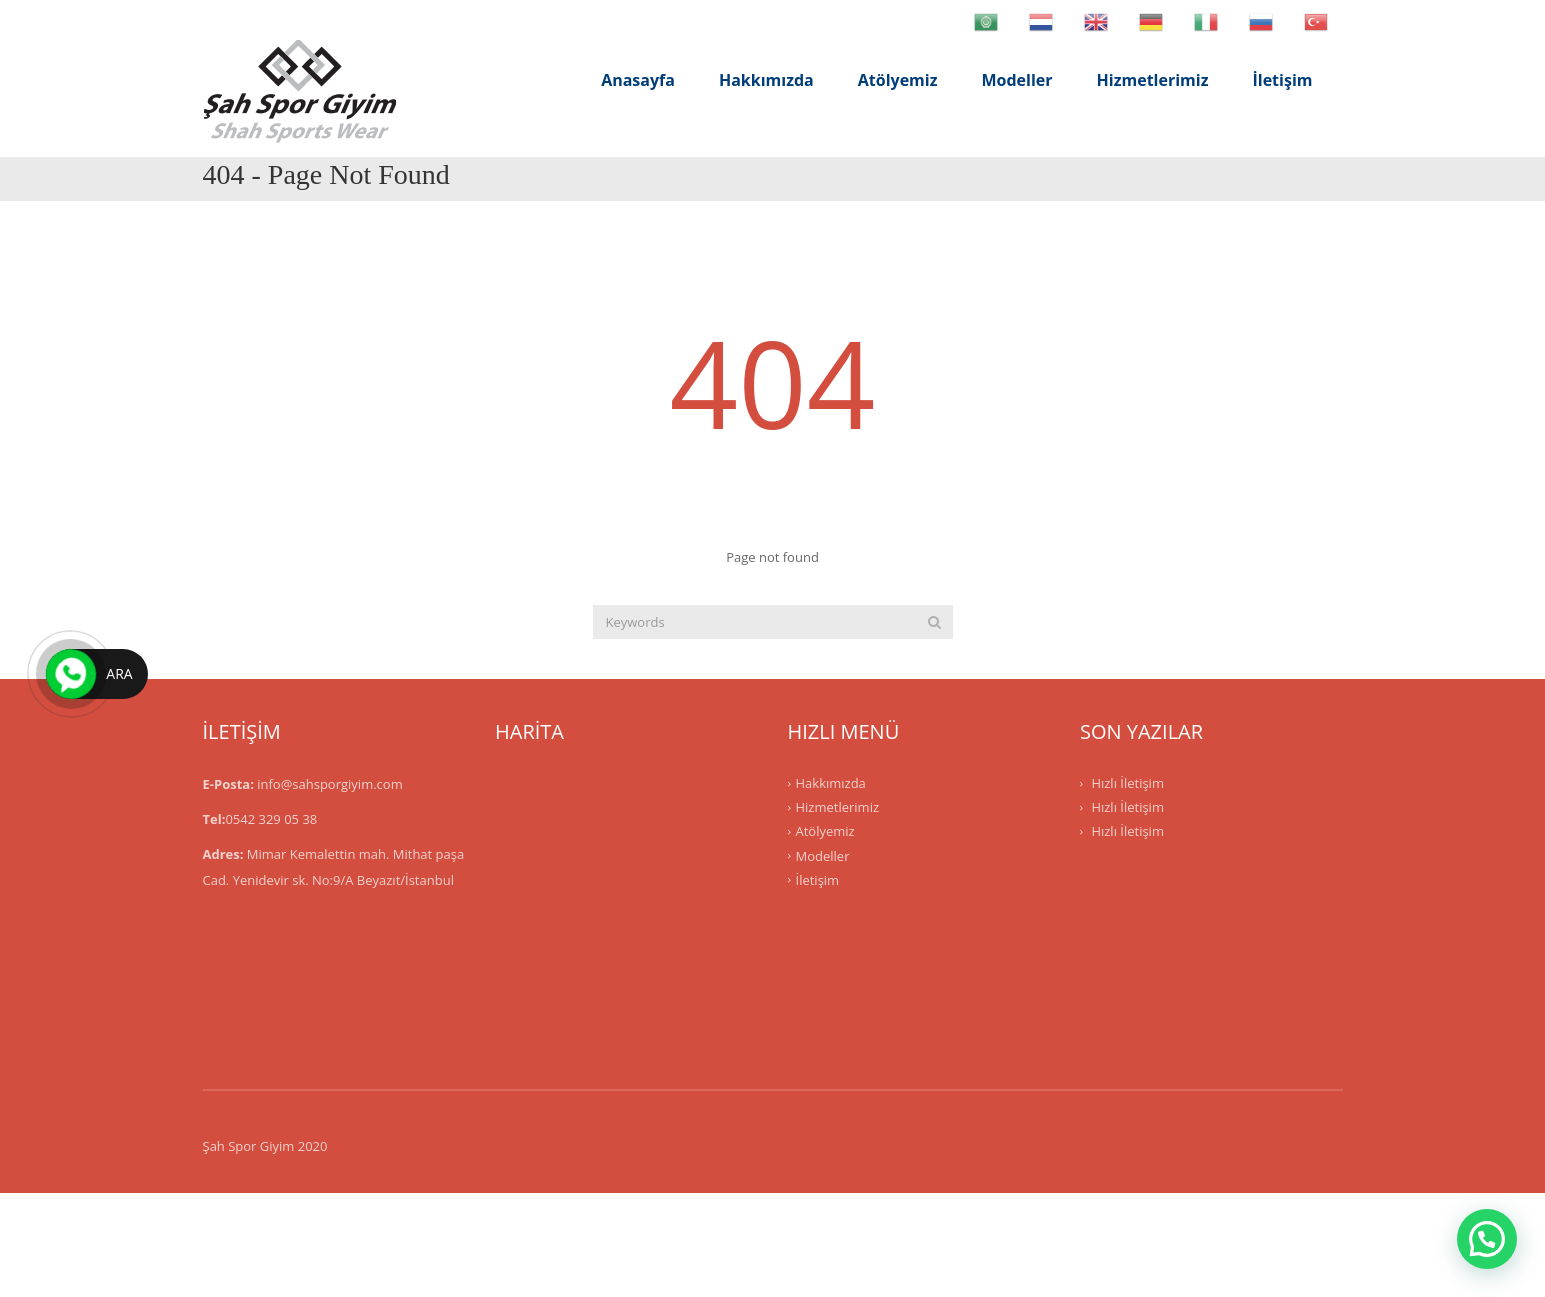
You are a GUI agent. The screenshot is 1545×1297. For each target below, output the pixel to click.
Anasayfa (638, 80)
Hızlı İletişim (1127, 783)
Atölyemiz (898, 80)
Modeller (1017, 80)
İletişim (1282, 80)
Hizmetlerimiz (1153, 80)
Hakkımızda (766, 80)
